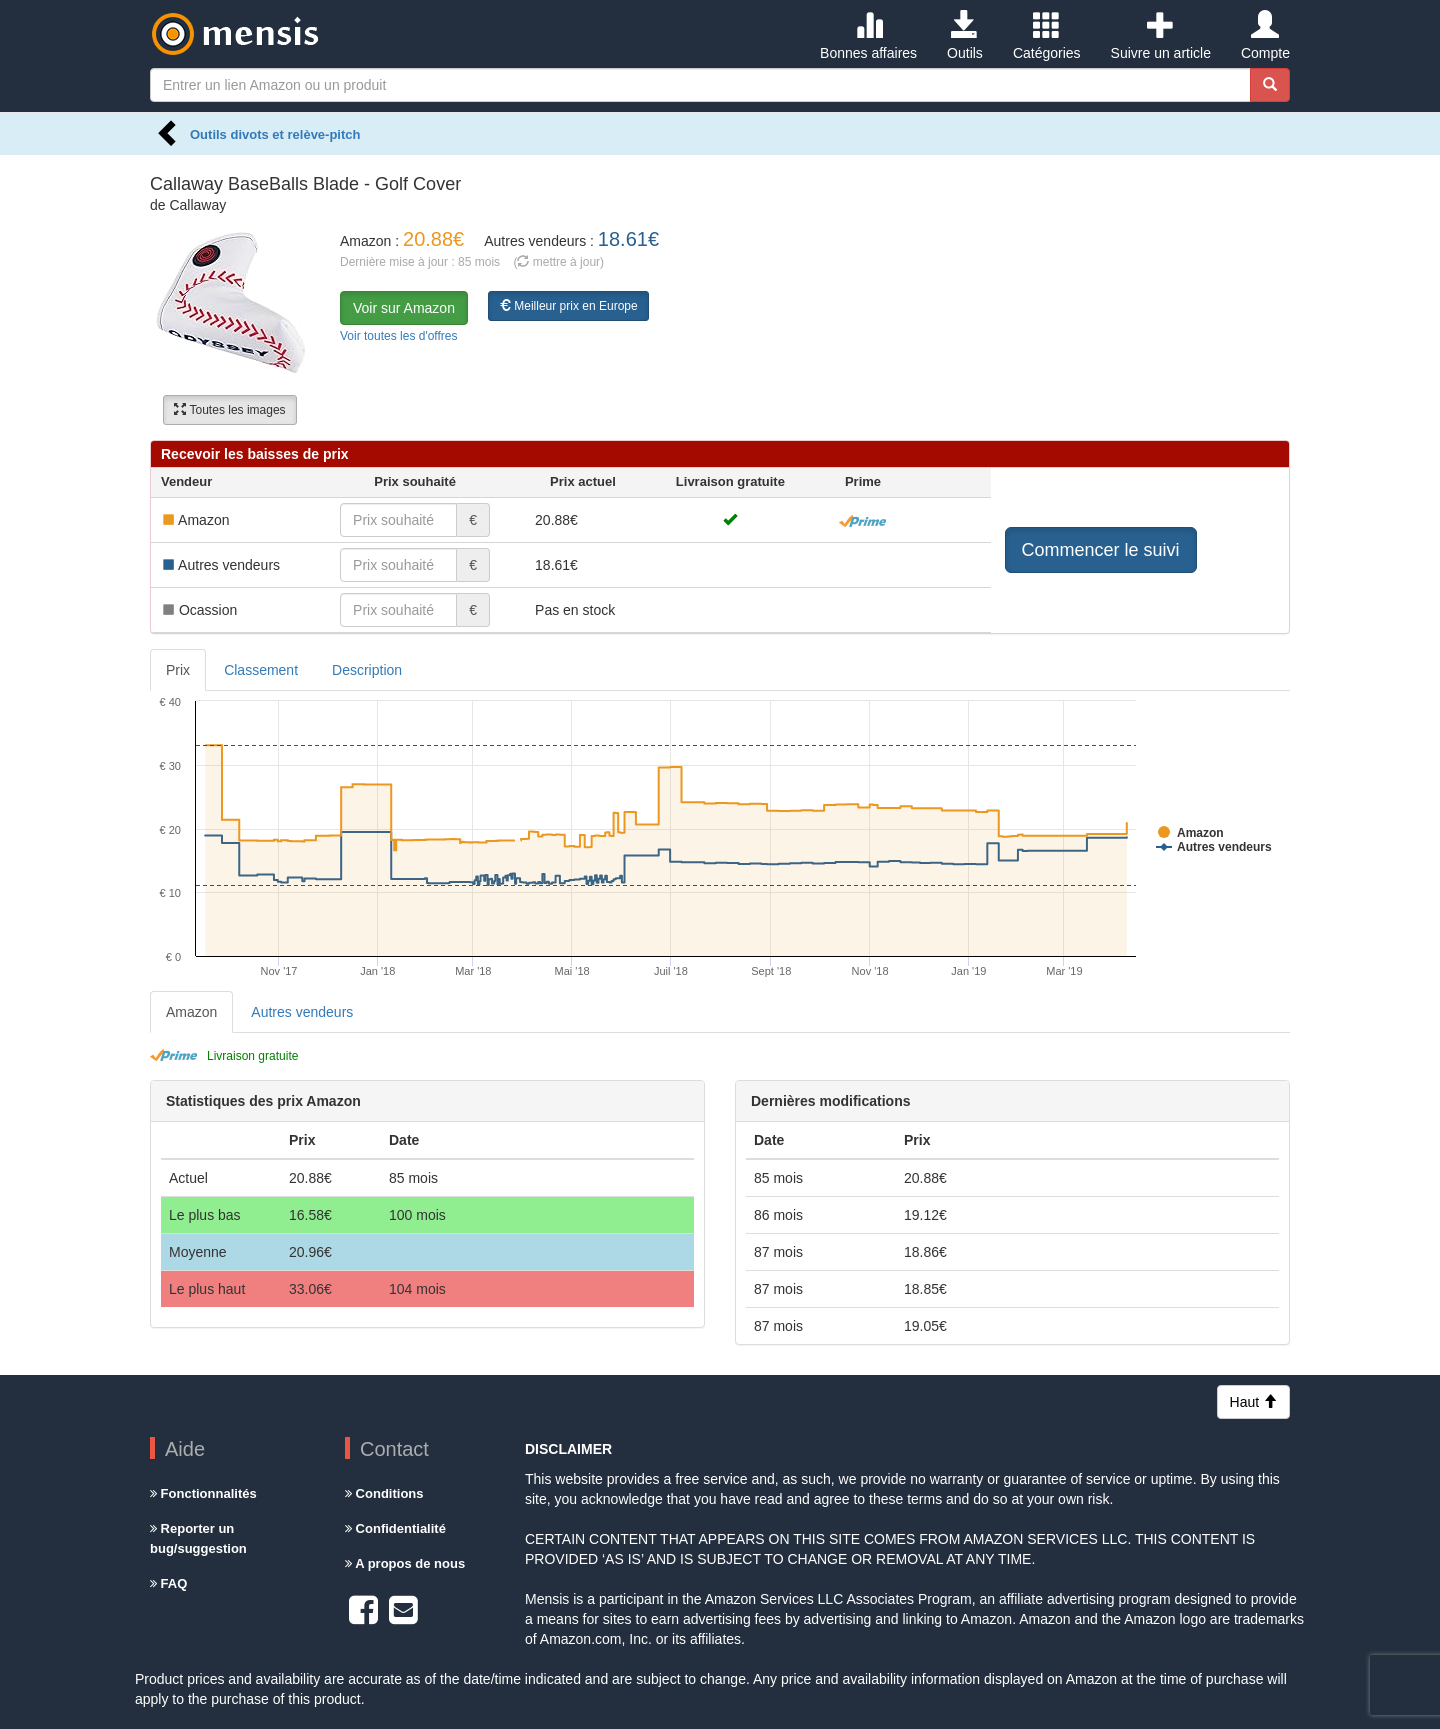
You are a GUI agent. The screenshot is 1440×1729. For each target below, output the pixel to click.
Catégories (1047, 36)
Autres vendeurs (302, 1012)
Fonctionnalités (203, 1493)
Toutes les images (229, 410)
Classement (261, 670)
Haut (1253, 1402)
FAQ (168, 1583)
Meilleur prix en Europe (568, 306)
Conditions (384, 1493)
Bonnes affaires (868, 36)
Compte (1265, 36)
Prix (178, 670)
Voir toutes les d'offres (398, 336)
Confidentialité (395, 1528)
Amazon (191, 1012)
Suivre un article (1161, 36)
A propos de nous (405, 1563)
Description (367, 670)
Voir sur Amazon (404, 308)
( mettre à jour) (558, 262)
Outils (965, 36)
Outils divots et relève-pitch (275, 134)
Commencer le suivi (1101, 550)
